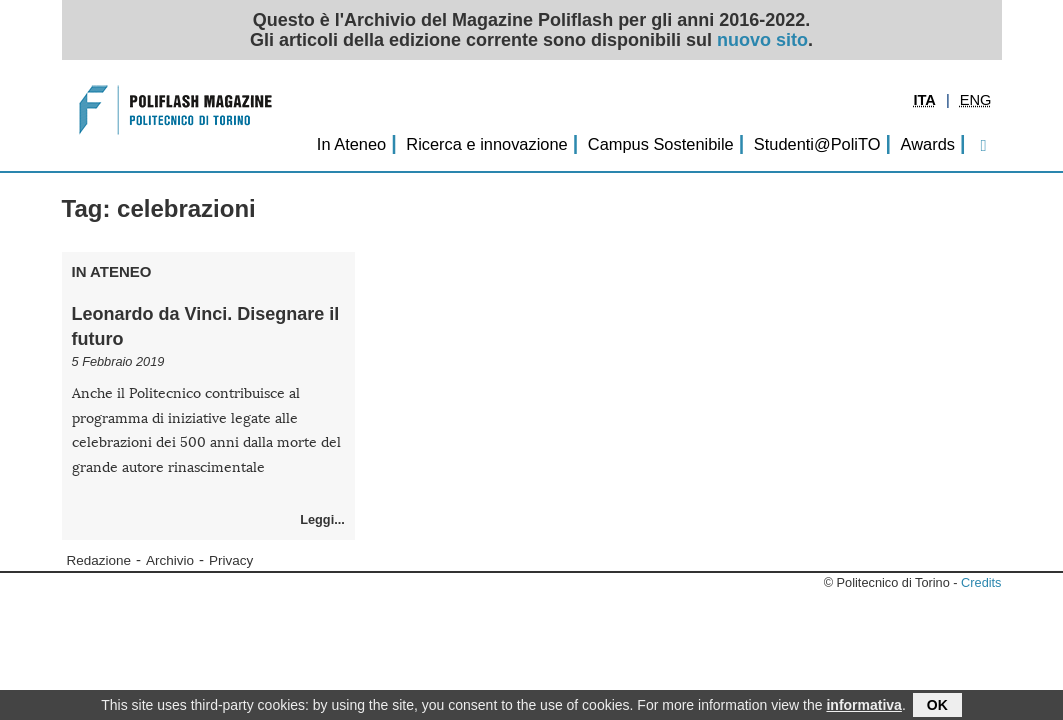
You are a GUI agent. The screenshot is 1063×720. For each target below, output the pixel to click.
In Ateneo (351, 144)
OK (937, 706)
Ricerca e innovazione (486, 144)
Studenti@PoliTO (817, 144)
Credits (981, 582)
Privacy (231, 560)
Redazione (99, 560)
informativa (863, 706)
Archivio (170, 560)
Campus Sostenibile (661, 144)
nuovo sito (762, 40)
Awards (928, 144)
